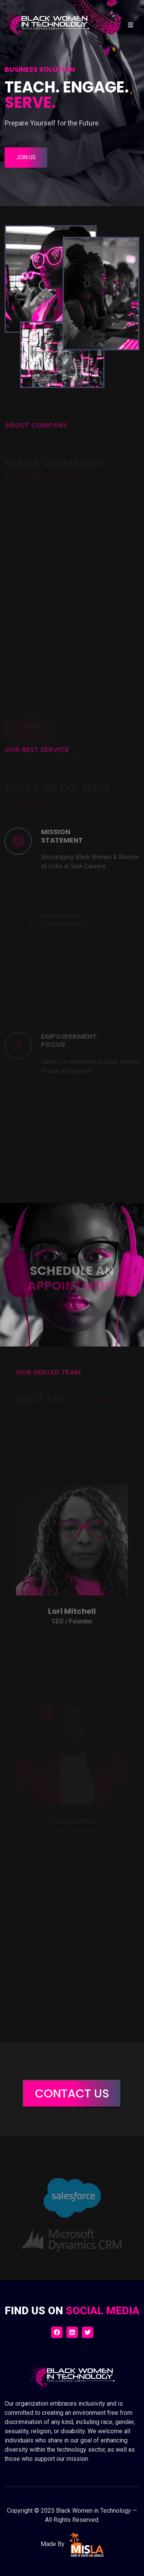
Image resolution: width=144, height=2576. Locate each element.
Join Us (26, 157)
